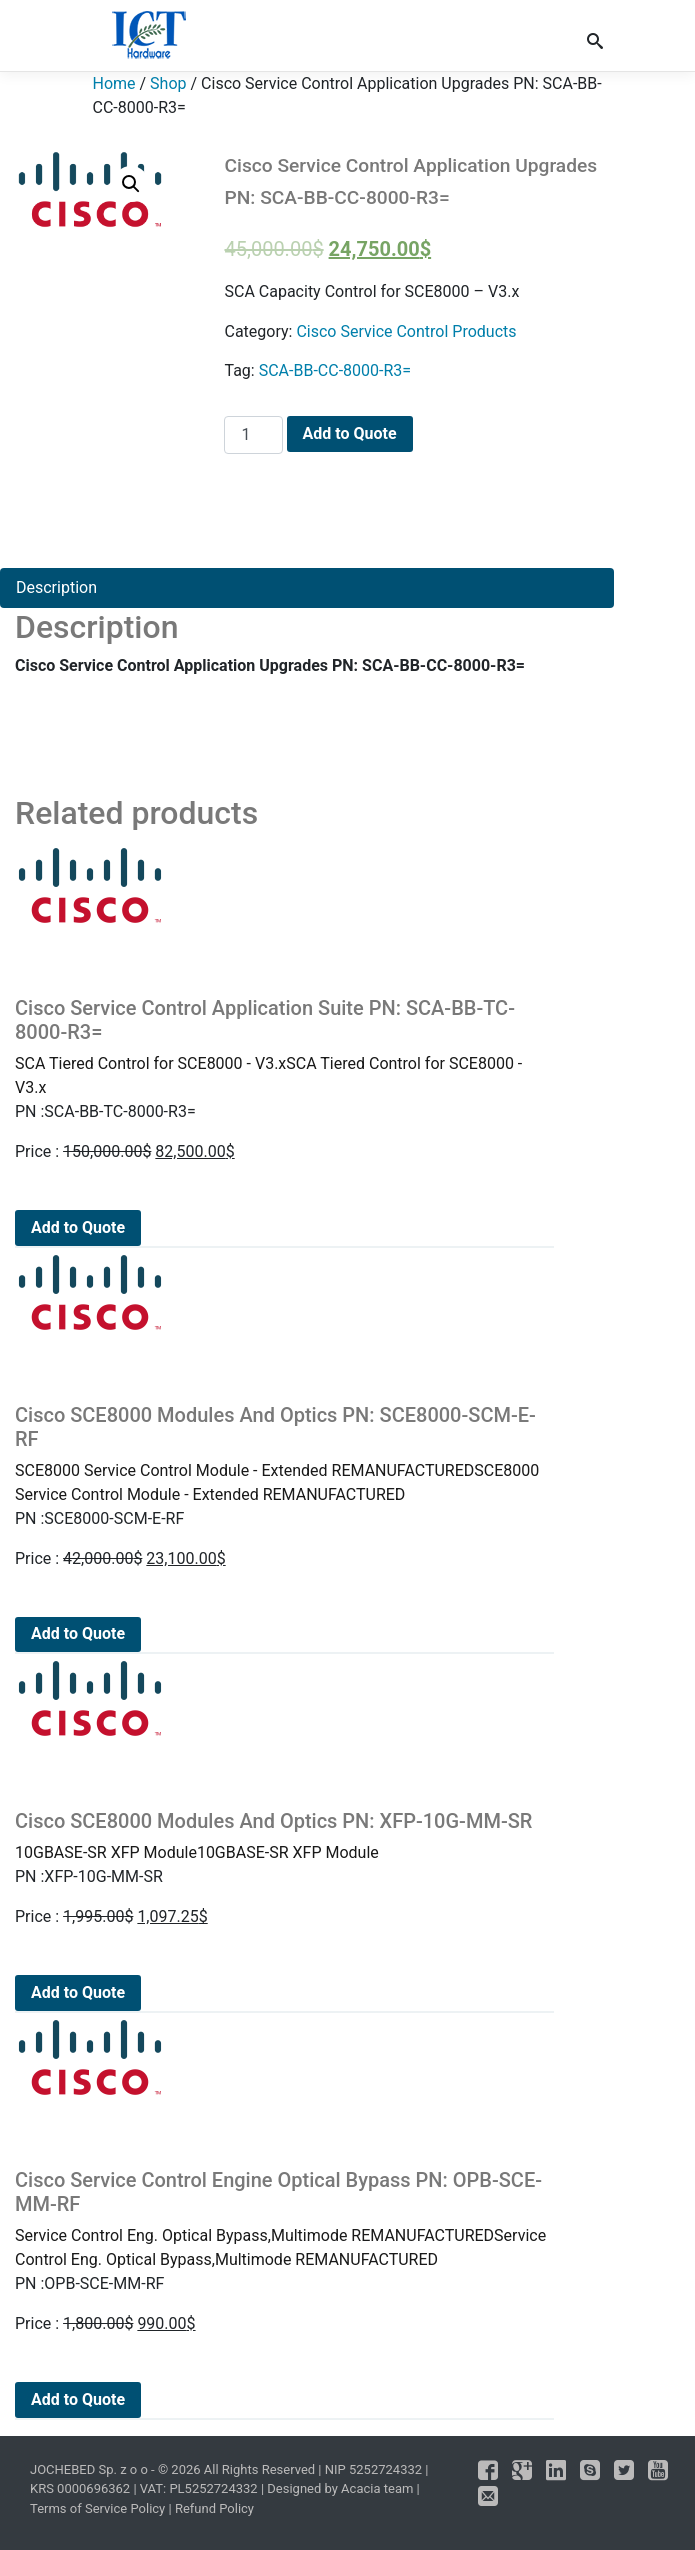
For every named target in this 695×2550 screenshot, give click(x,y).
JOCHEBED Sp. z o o (90, 2469)
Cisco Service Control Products (406, 331)
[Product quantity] (253, 435)
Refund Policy (214, 2508)
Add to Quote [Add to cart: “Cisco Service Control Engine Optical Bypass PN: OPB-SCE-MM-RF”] (78, 2399)
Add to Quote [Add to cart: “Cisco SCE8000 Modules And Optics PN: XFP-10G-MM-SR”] (78, 1992)
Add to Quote (350, 433)
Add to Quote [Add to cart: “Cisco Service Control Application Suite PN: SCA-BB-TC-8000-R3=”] (78, 1227)
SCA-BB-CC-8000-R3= (335, 370)
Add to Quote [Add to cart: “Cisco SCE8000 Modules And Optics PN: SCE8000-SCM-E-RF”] (78, 1633)
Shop (168, 83)
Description (56, 587)
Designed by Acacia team (340, 2488)
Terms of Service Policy (97, 2508)
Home (114, 83)
